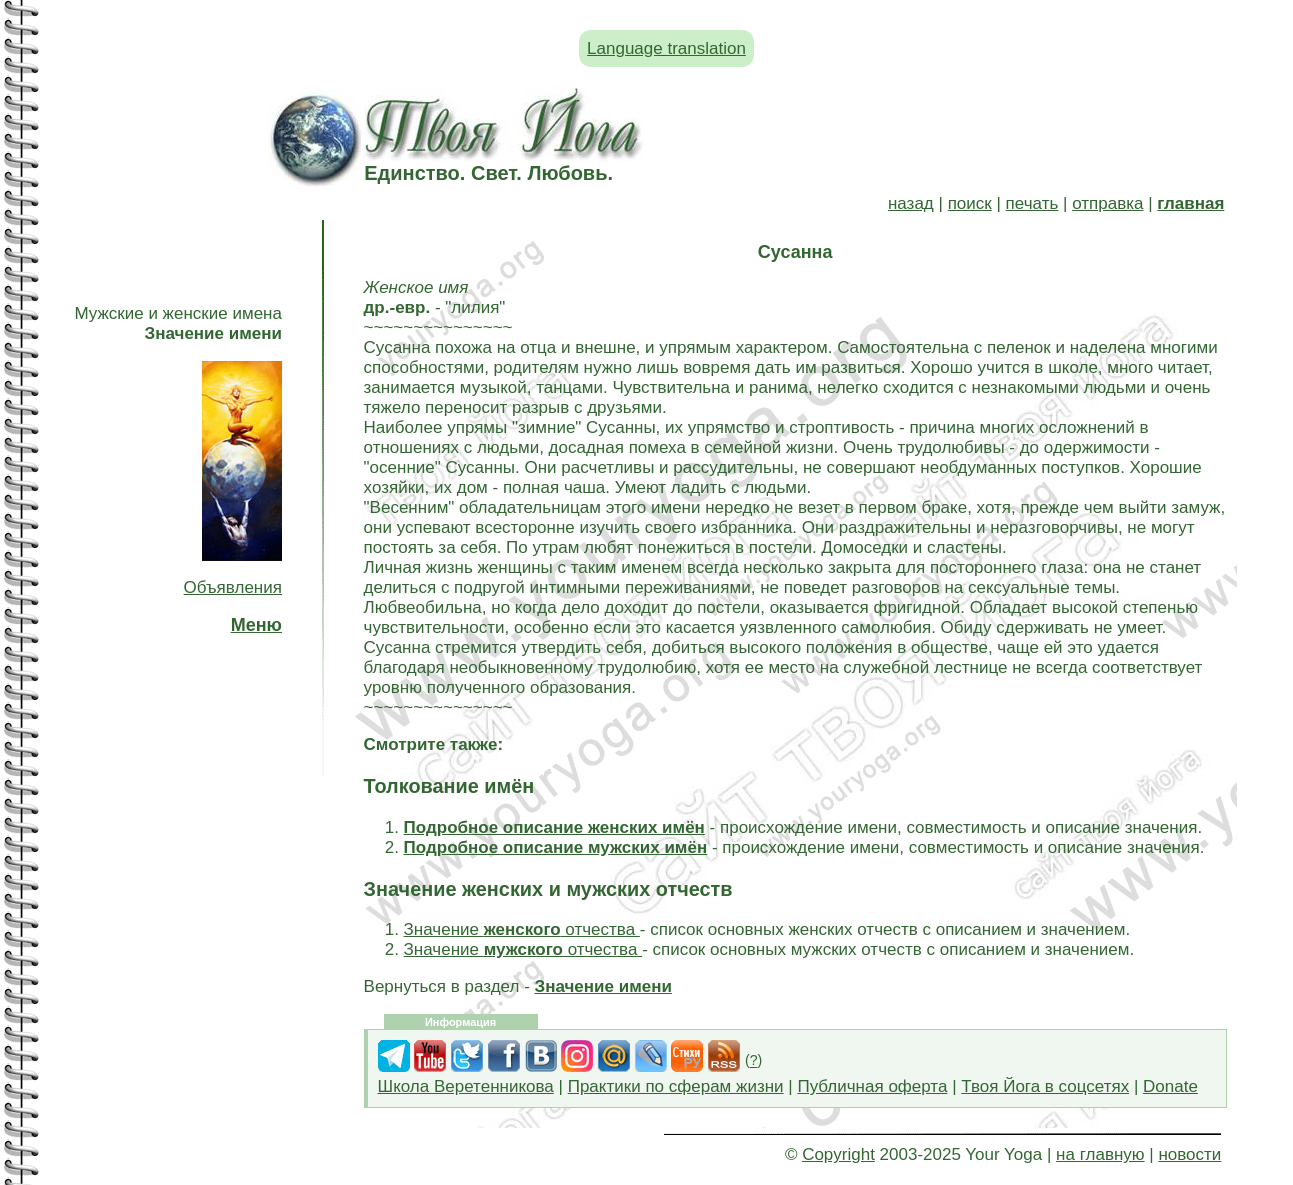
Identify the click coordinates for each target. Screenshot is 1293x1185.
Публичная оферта (872, 1086)
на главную (1100, 1154)
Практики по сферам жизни (676, 1086)
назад (911, 203)
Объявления (233, 587)
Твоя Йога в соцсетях (1045, 1086)
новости (1189, 1154)
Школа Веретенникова (466, 1086)
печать (1032, 203)
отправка (1107, 203)
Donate (1170, 1086)
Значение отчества (522, 929)
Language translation (666, 48)
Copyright (838, 1154)
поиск (970, 203)
